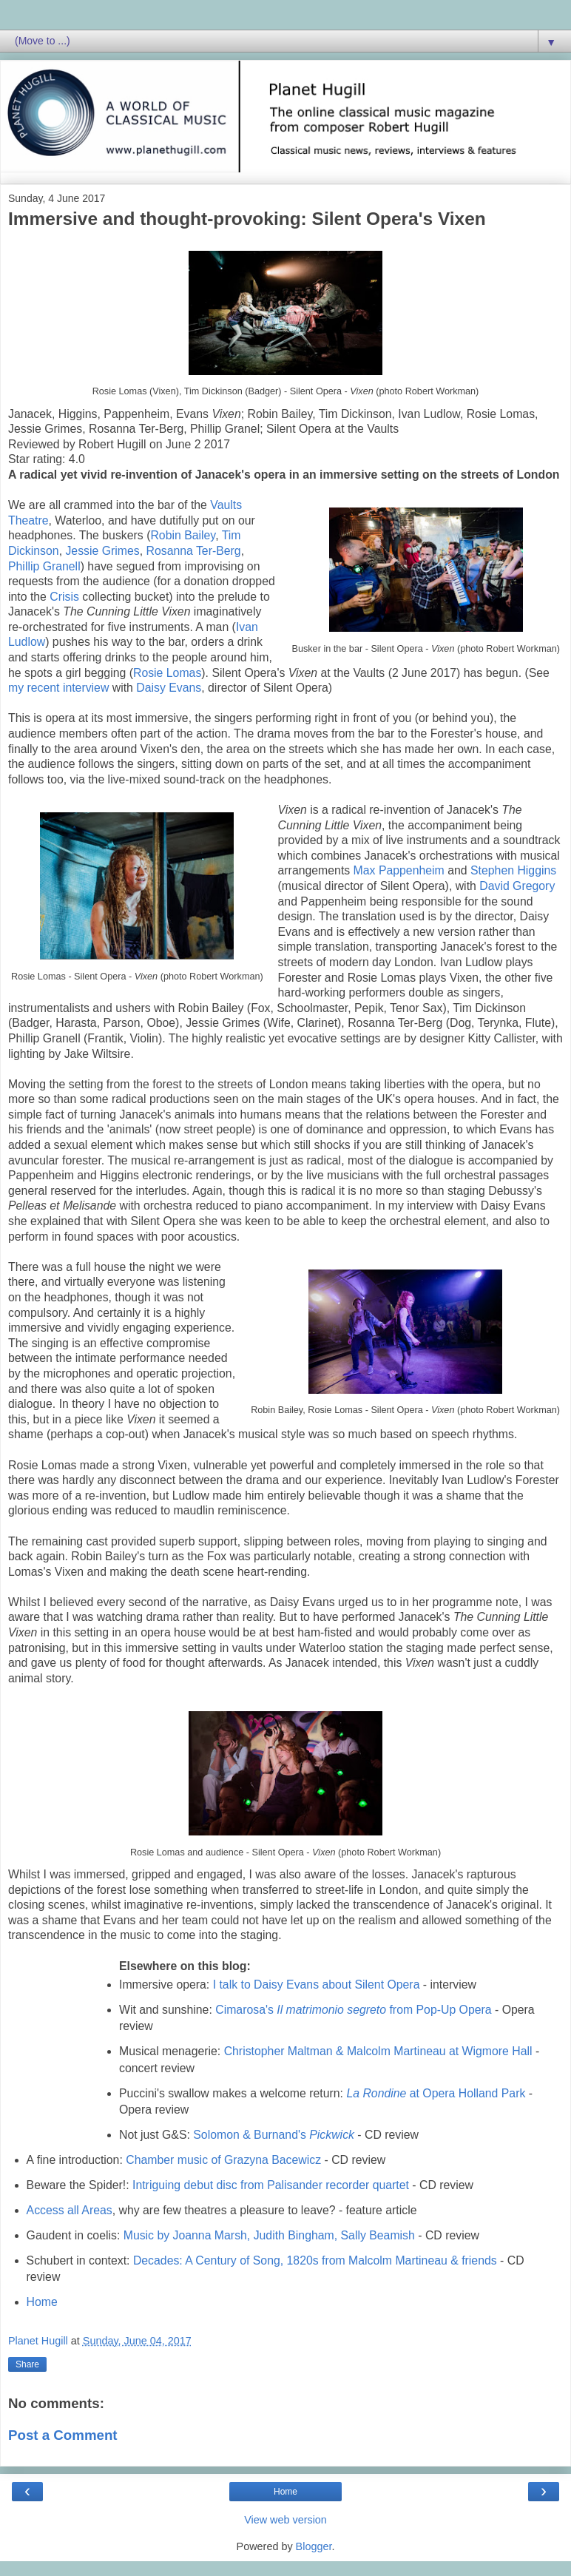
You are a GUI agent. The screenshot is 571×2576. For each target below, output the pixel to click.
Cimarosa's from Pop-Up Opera (353, 2009)
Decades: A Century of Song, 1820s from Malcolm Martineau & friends (315, 2260)
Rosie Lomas (167, 673)
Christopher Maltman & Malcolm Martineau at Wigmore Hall (378, 2051)
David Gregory (517, 886)
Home (42, 2302)
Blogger (314, 2546)
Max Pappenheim (399, 870)
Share (27, 2364)
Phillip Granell (44, 566)
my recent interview (58, 687)
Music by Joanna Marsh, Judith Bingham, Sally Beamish (269, 2235)
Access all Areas (69, 2210)
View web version (285, 2520)
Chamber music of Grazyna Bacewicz (223, 2160)
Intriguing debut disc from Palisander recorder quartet (270, 2185)
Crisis (64, 596)
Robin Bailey (182, 535)
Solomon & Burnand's (273, 2134)
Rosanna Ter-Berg (193, 550)
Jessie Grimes (102, 550)
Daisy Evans (168, 687)
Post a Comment (63, 2435)
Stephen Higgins (513, 870)
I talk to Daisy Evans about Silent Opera (316, 1984)
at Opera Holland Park (435, 2093)
